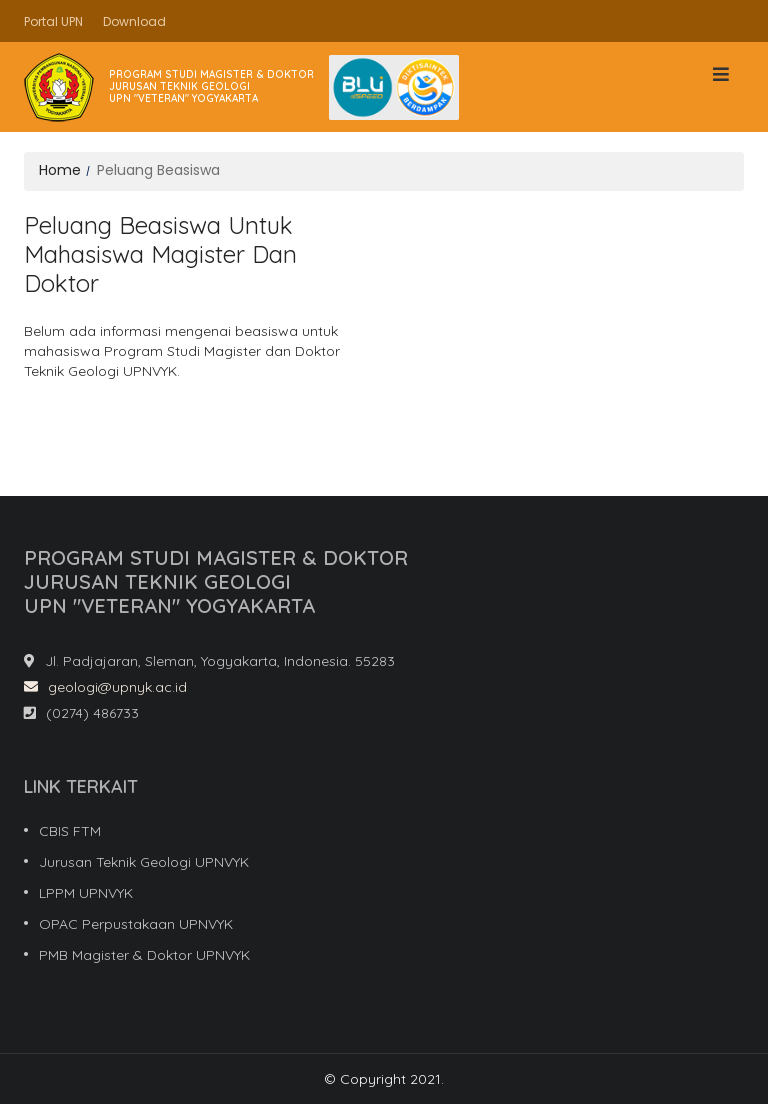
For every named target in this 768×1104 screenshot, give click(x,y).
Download (134, 21)
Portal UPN (53, 21)
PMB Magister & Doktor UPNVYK (144, 955)
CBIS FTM (70, 831)
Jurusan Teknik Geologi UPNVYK (144, 862)
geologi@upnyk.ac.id (105, 687)
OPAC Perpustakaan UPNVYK (136, 924)
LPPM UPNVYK (86, 893)
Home (60, 170)
